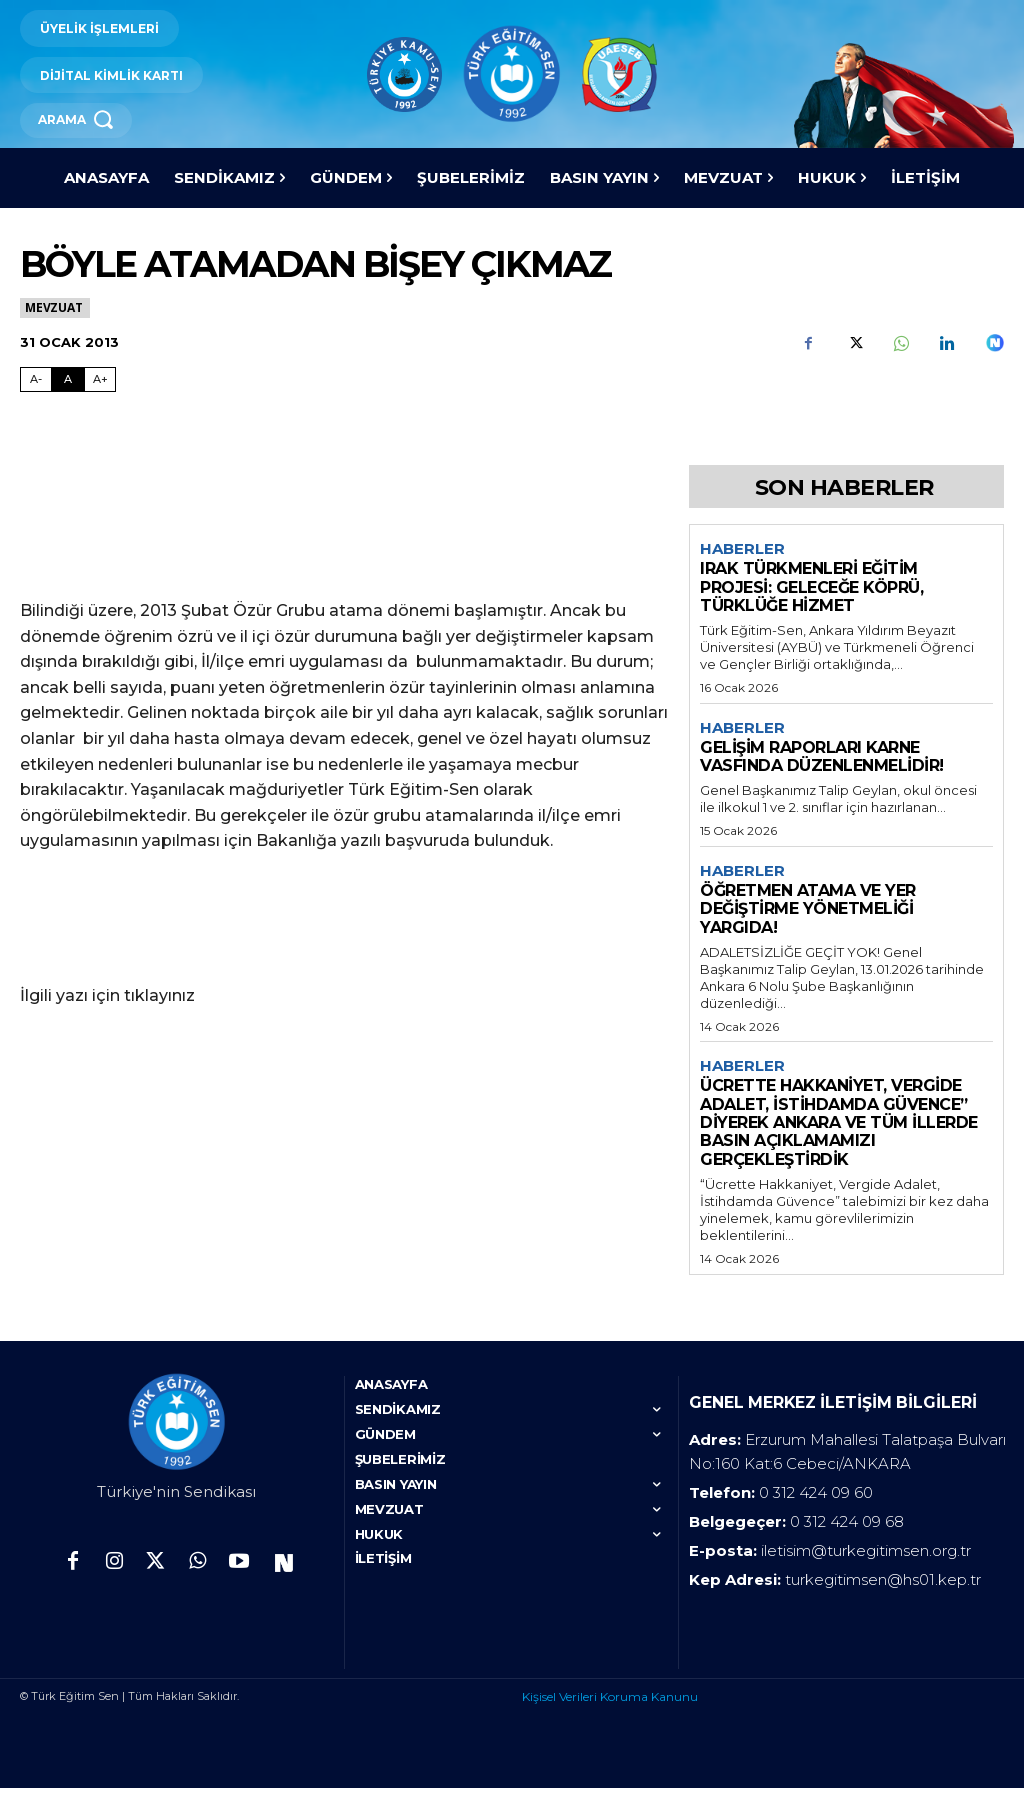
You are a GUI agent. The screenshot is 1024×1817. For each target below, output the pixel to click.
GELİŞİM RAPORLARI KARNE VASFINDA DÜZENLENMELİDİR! (822, 756)
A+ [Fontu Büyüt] (100, 379)
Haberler (742, 549)
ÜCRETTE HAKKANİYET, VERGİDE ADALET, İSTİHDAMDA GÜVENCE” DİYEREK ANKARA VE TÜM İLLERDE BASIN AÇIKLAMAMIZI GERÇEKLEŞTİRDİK (839, 1122)
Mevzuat (55, 307)
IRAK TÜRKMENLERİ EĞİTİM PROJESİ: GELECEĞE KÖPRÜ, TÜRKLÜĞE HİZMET (811, 587)
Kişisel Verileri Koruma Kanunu (610, 1725)
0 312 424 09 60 (816, 1521)
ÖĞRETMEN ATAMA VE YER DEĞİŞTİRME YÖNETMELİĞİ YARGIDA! (808, 909)
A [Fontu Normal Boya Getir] (68, 379)
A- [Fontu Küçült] (36, 379)
